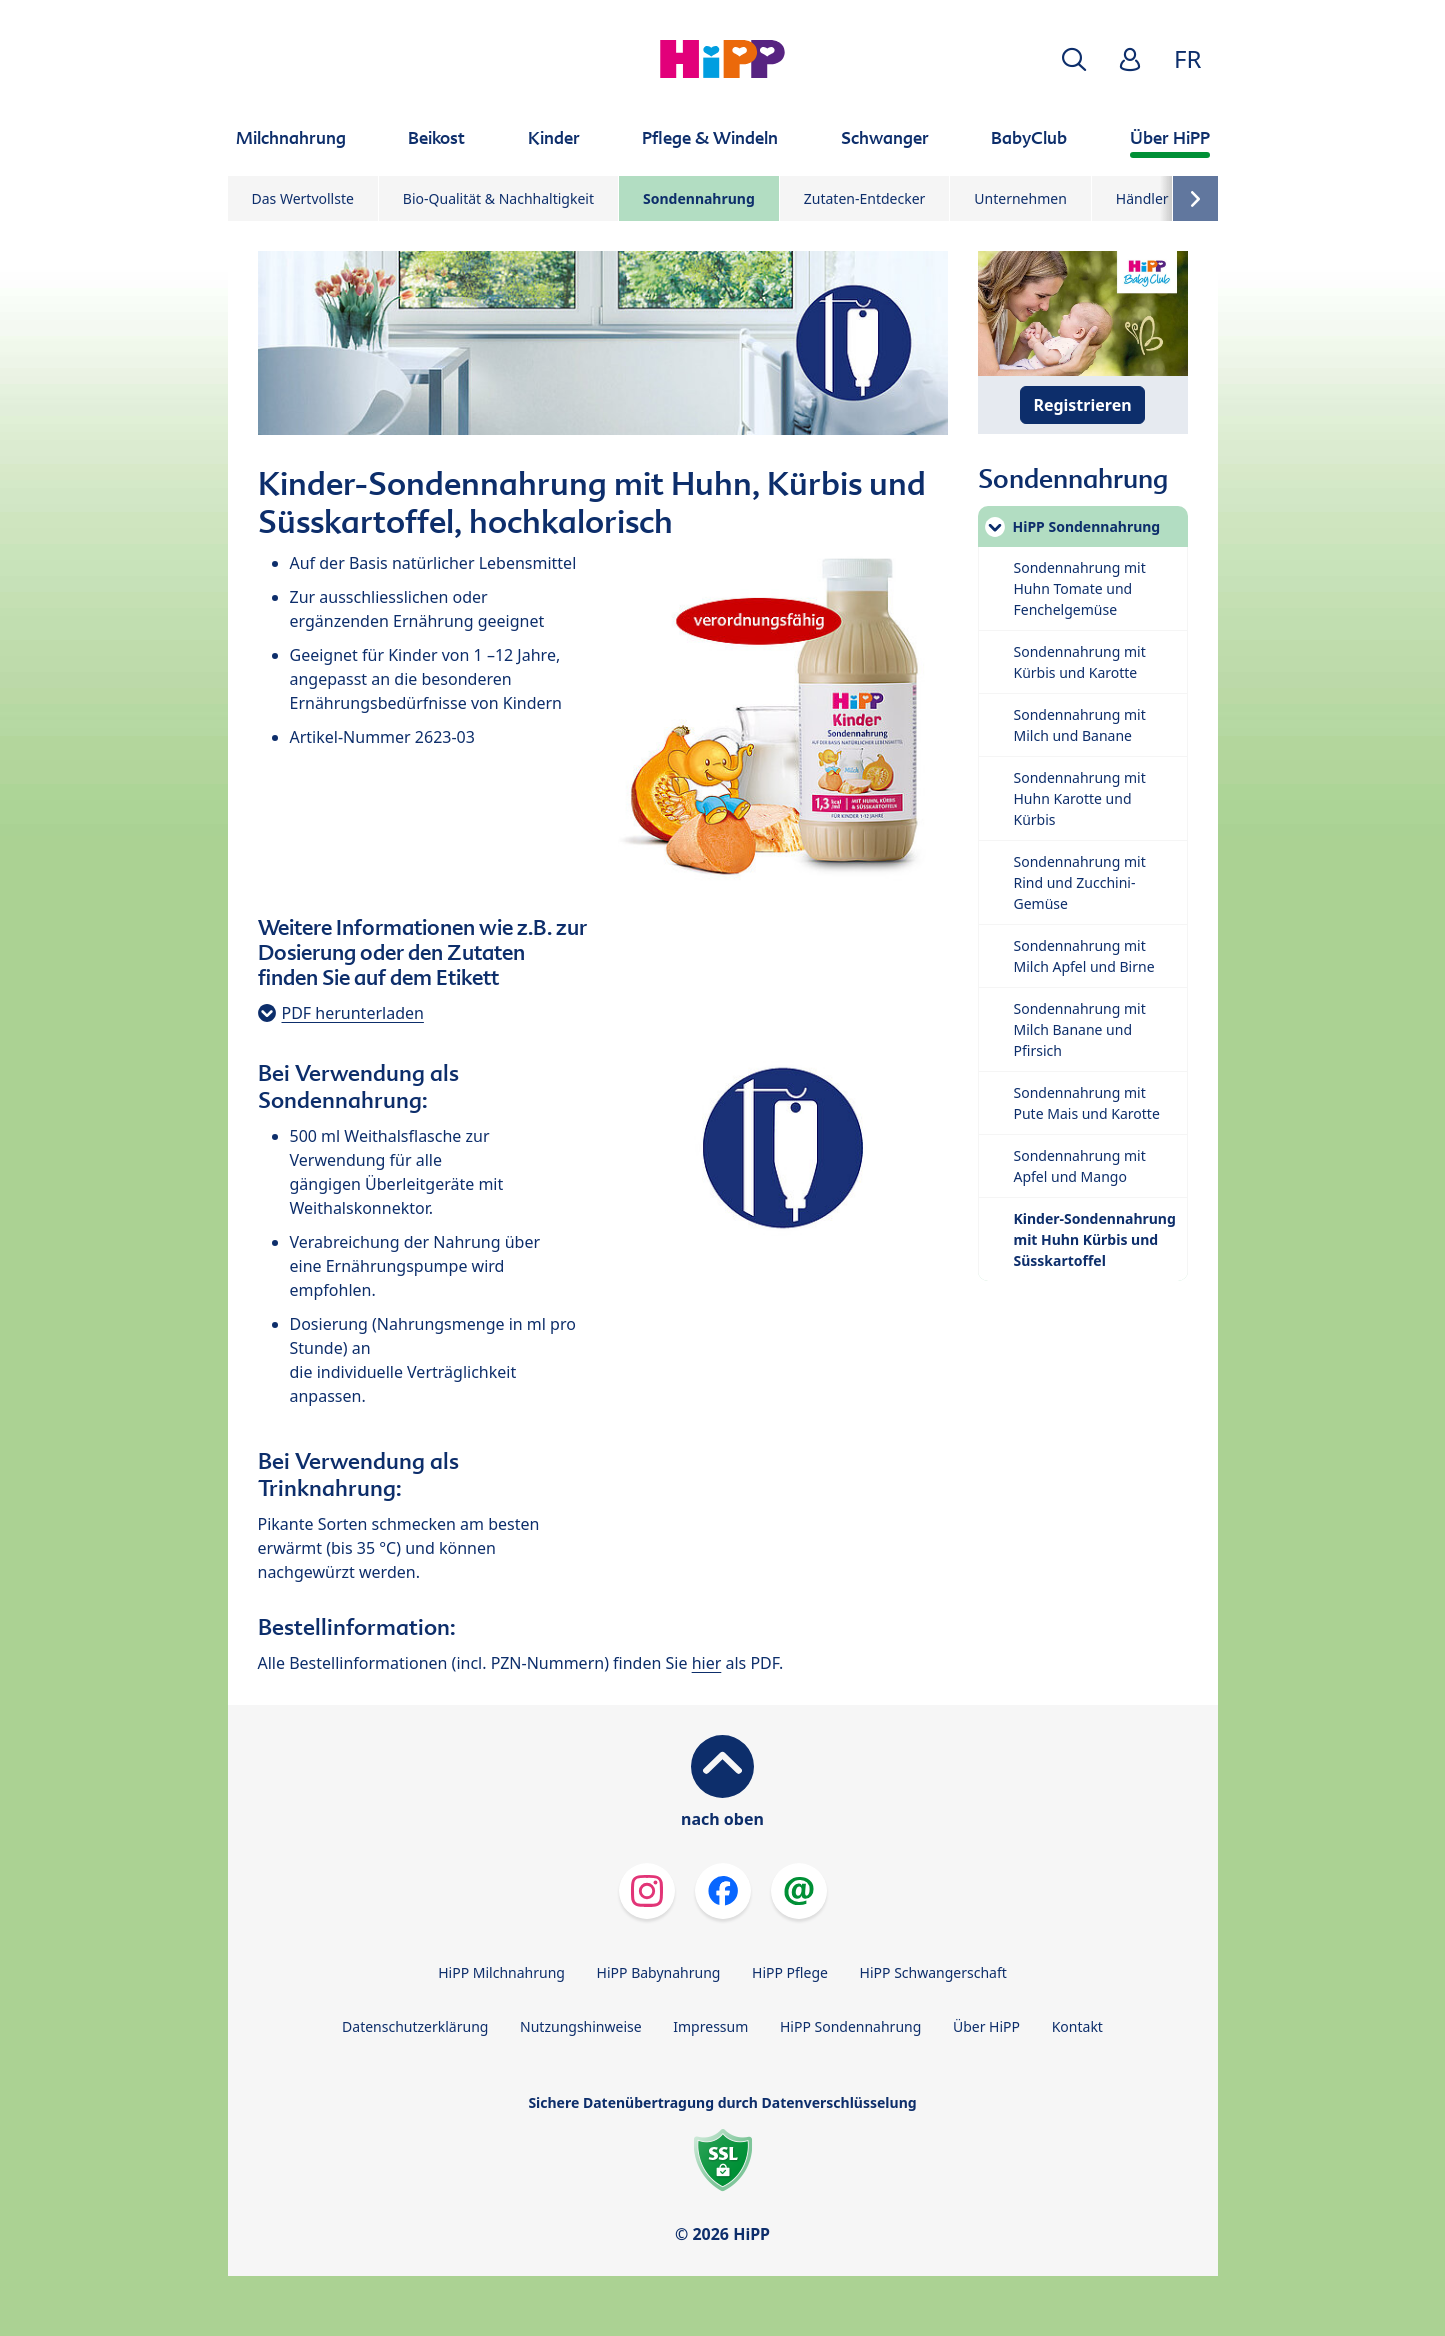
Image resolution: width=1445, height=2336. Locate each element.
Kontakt (1077, 2026)
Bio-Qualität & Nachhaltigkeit (498, 198)
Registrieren (1082, 405)
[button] (1074, 59)
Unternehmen (1020, 198)
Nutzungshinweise (581, 2026)
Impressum (710, 2026)
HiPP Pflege (790, 1972)
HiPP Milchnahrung (501, 1972)
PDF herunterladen (353, 1013)
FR (1187, 58)
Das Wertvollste (303, 198)
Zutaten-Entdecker (865, 198)
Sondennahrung (699, 198)
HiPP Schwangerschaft (933, 1972)
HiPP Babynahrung (659, 1972)
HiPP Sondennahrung (850, 2026)
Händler (1142, 198)
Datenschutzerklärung (415, 2026)
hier (707, 1663)
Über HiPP (986, 2026)
